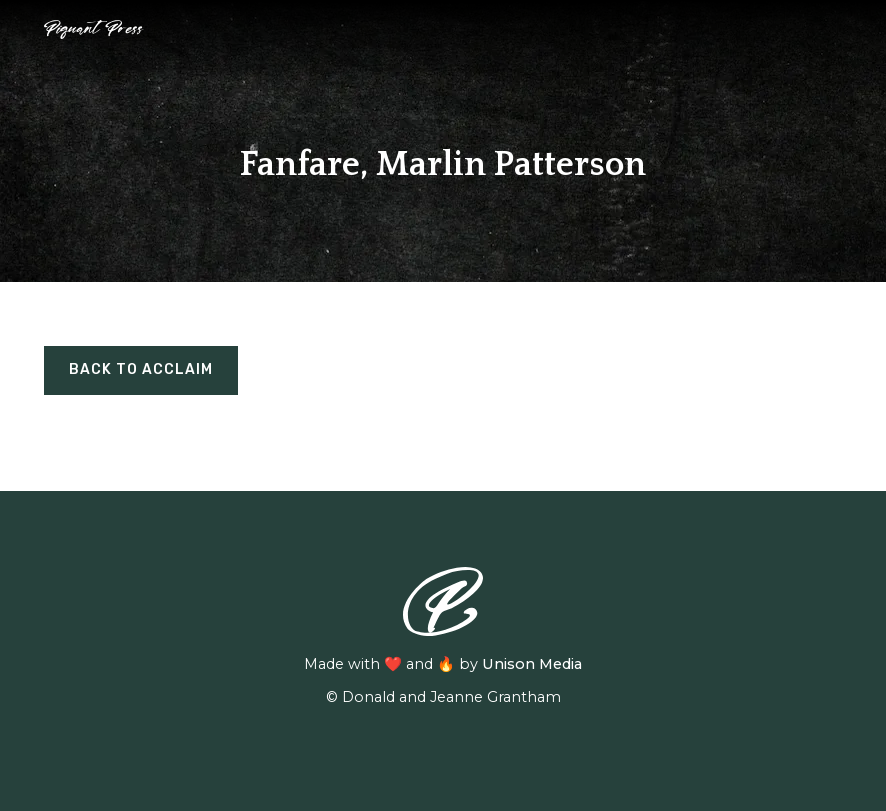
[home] (94, 29)
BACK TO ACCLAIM (141, 369)
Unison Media (532, 664)
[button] (831, 30)
